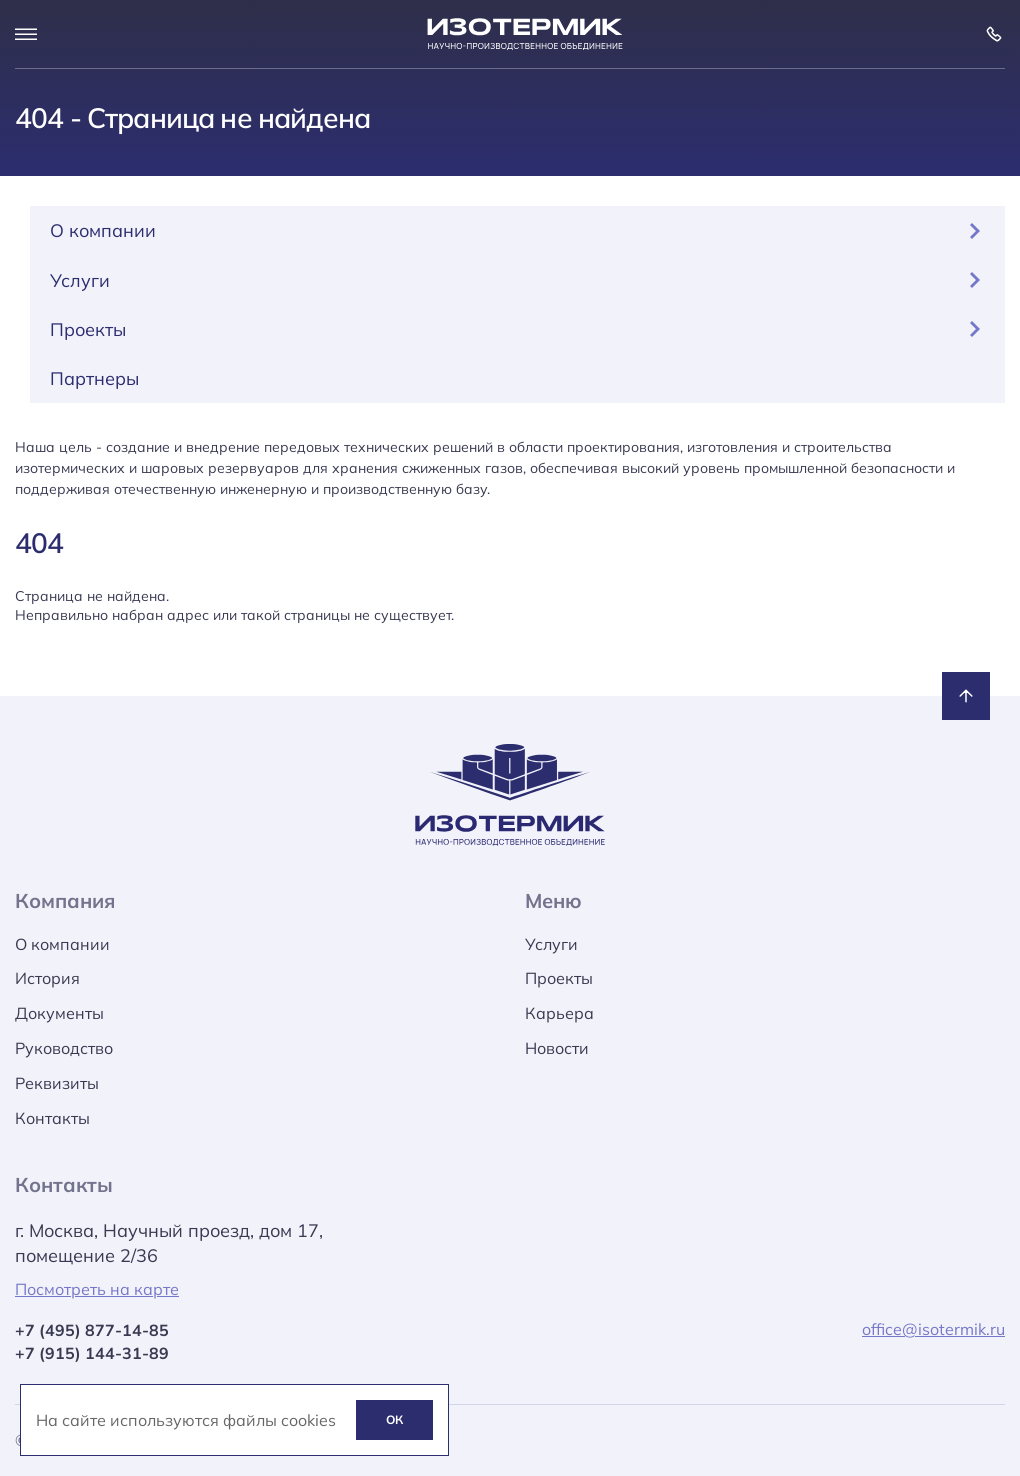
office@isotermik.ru (933, 1329)
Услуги (517, 280)
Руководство (64, 1048)
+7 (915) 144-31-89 (92, 1353)
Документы (59, 1013)
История (47, 978)
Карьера (559, 1013)
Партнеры (94, 378)
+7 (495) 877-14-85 (92, 1330)
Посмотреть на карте (97, 1289)
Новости (557, 1048)
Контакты (52, 1118)
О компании (517, 230)
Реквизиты (57, 1083)
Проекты (517, 329)
